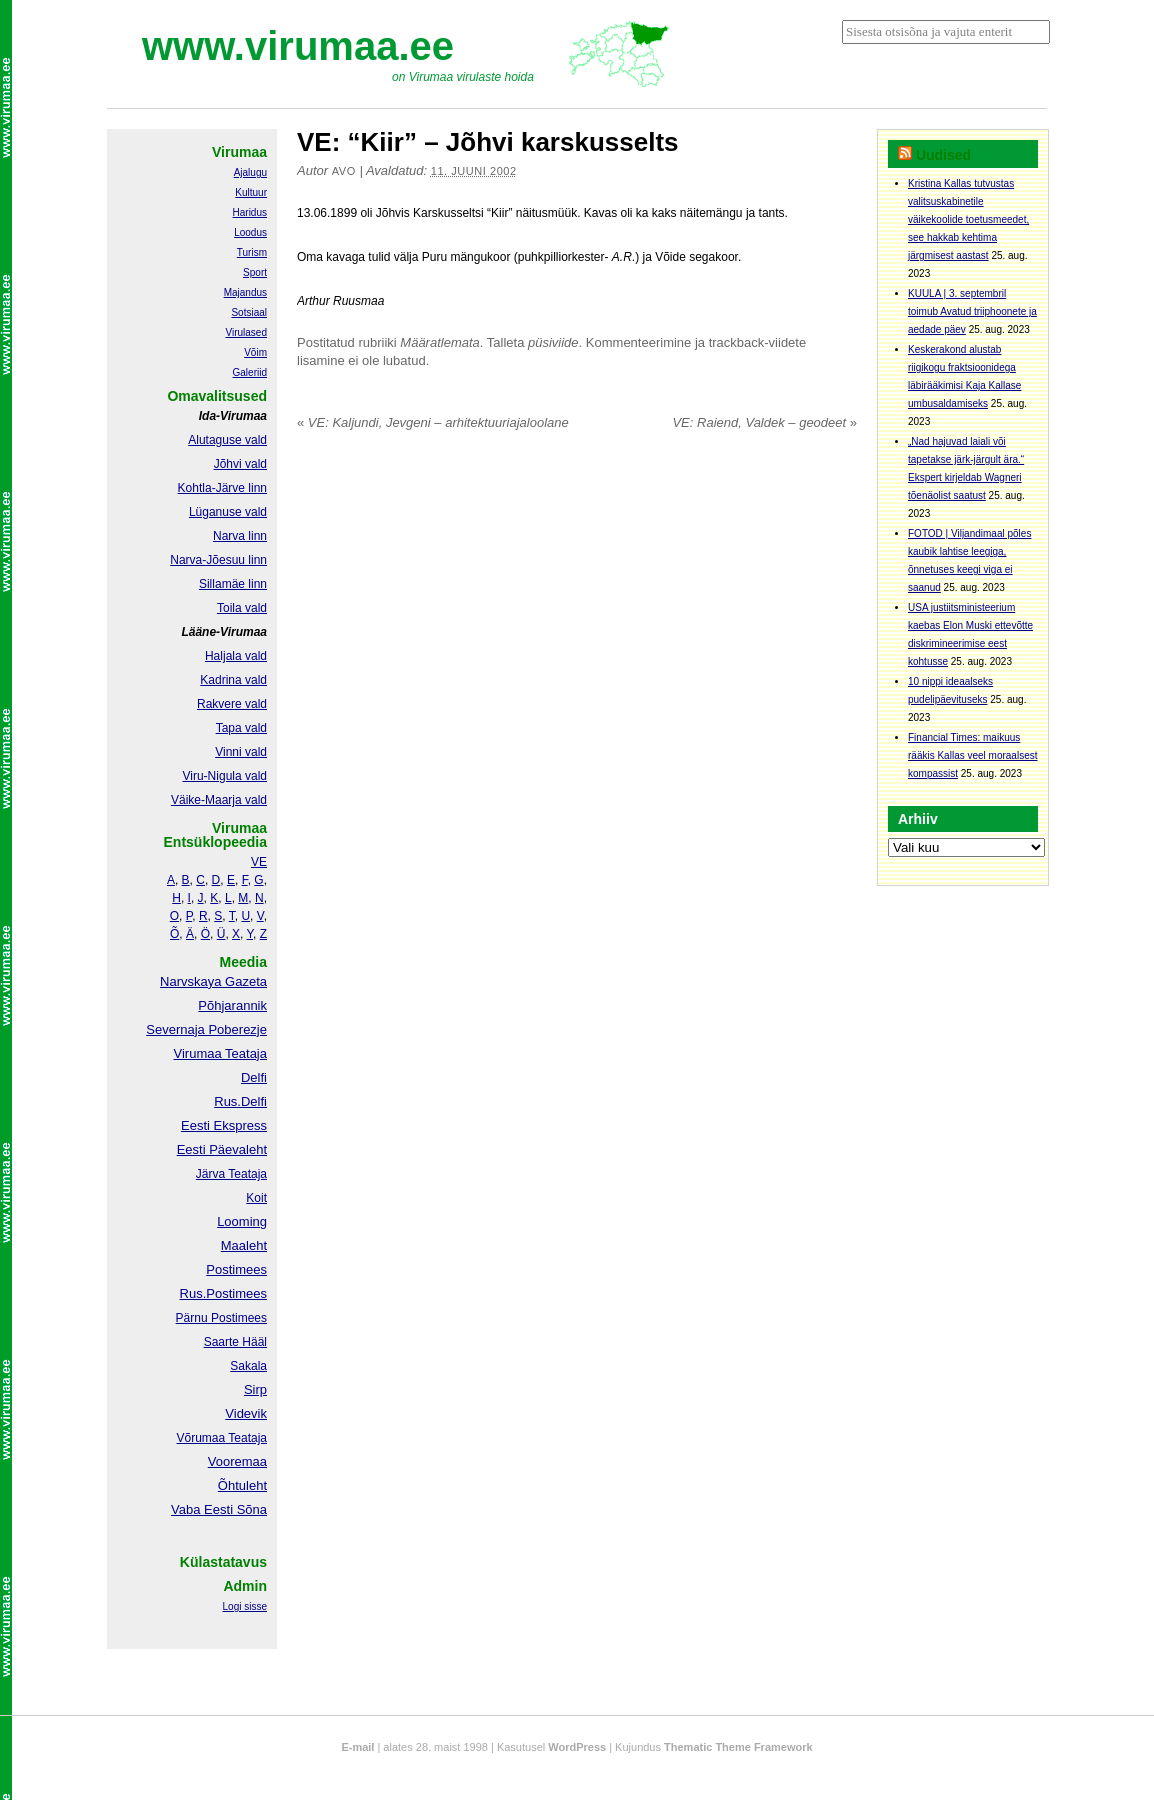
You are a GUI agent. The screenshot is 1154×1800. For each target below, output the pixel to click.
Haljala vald (236, 656)
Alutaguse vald (227, 440)
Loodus (250, 232)
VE (259, 862)
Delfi (254, 1077)
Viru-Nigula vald (225, 776)
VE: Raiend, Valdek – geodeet (764, 422)
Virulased (246, 332)
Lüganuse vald (228, 512)
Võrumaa (200, 1438)
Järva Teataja (231, 1174)
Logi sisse (245, 1606)
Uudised (943, 155)
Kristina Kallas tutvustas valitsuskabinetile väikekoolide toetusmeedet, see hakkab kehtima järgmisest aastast (968, 219)
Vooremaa (237, 1461)
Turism (252, 252)
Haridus (250, 212)
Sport (255, 272)
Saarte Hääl (235, 1342)
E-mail (357, 1747)
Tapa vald (241, 728)
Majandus (245, 292)
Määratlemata (439, 342)
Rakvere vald (232, 704)
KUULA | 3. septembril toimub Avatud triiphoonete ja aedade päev (972, 311)
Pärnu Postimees (221, 1318)
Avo (344, 171)
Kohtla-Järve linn (222, 488)
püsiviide (553, 342)
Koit (256, 1198)
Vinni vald (241, 752)
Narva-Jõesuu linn (218, 560)
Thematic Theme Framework (738, 1747)
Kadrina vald (233, 680)
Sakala (248, 1366)
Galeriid (250, 372)
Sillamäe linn (233, 584)
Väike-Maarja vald (219, 800)
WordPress (577, 1747)
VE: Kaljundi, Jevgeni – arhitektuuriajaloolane (433, 422)
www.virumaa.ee (298, 46)
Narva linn (240, 536)
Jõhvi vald (240, 464)
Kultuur (251, 192)
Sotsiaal (249, 312)
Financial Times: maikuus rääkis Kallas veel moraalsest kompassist (973, 755)
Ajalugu (250, 172)
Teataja (246, 1438)
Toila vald (242, 608)
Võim (255, 352)
